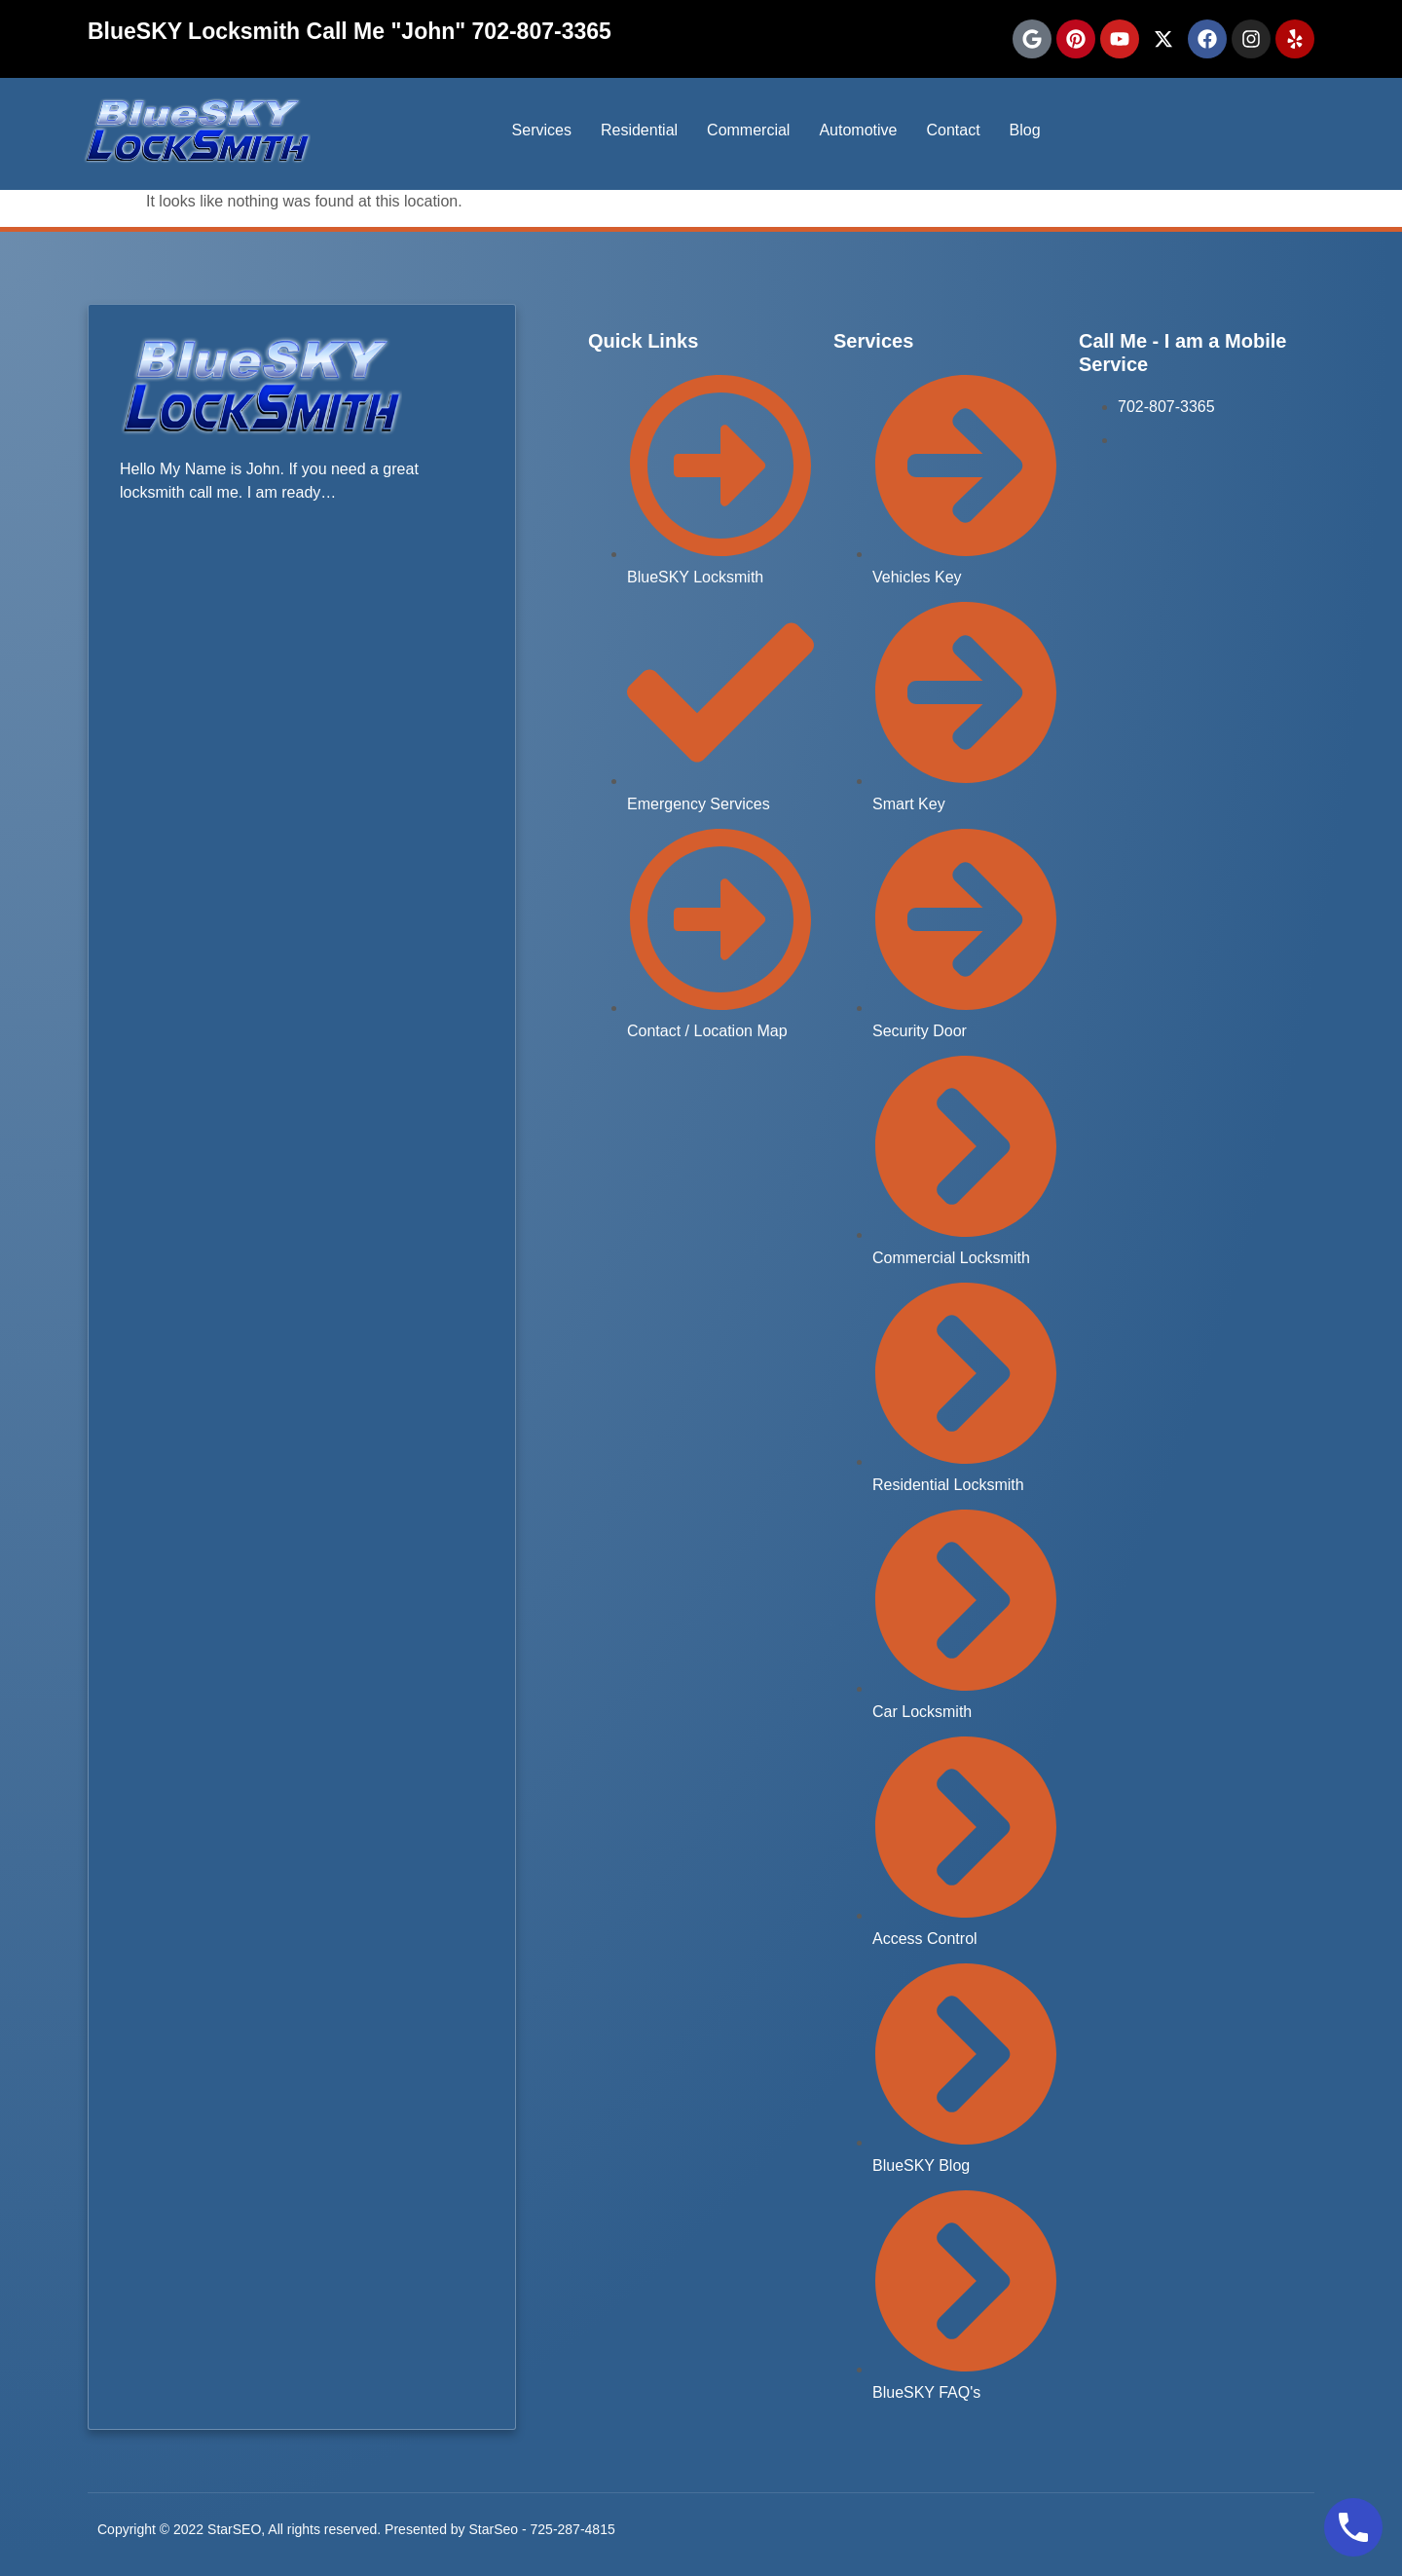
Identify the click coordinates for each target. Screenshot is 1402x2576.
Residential (639, 130)
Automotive (858, 130)
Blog (1025, 130)
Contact (952, 130)
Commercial (748, 130)
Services (542, 130)
